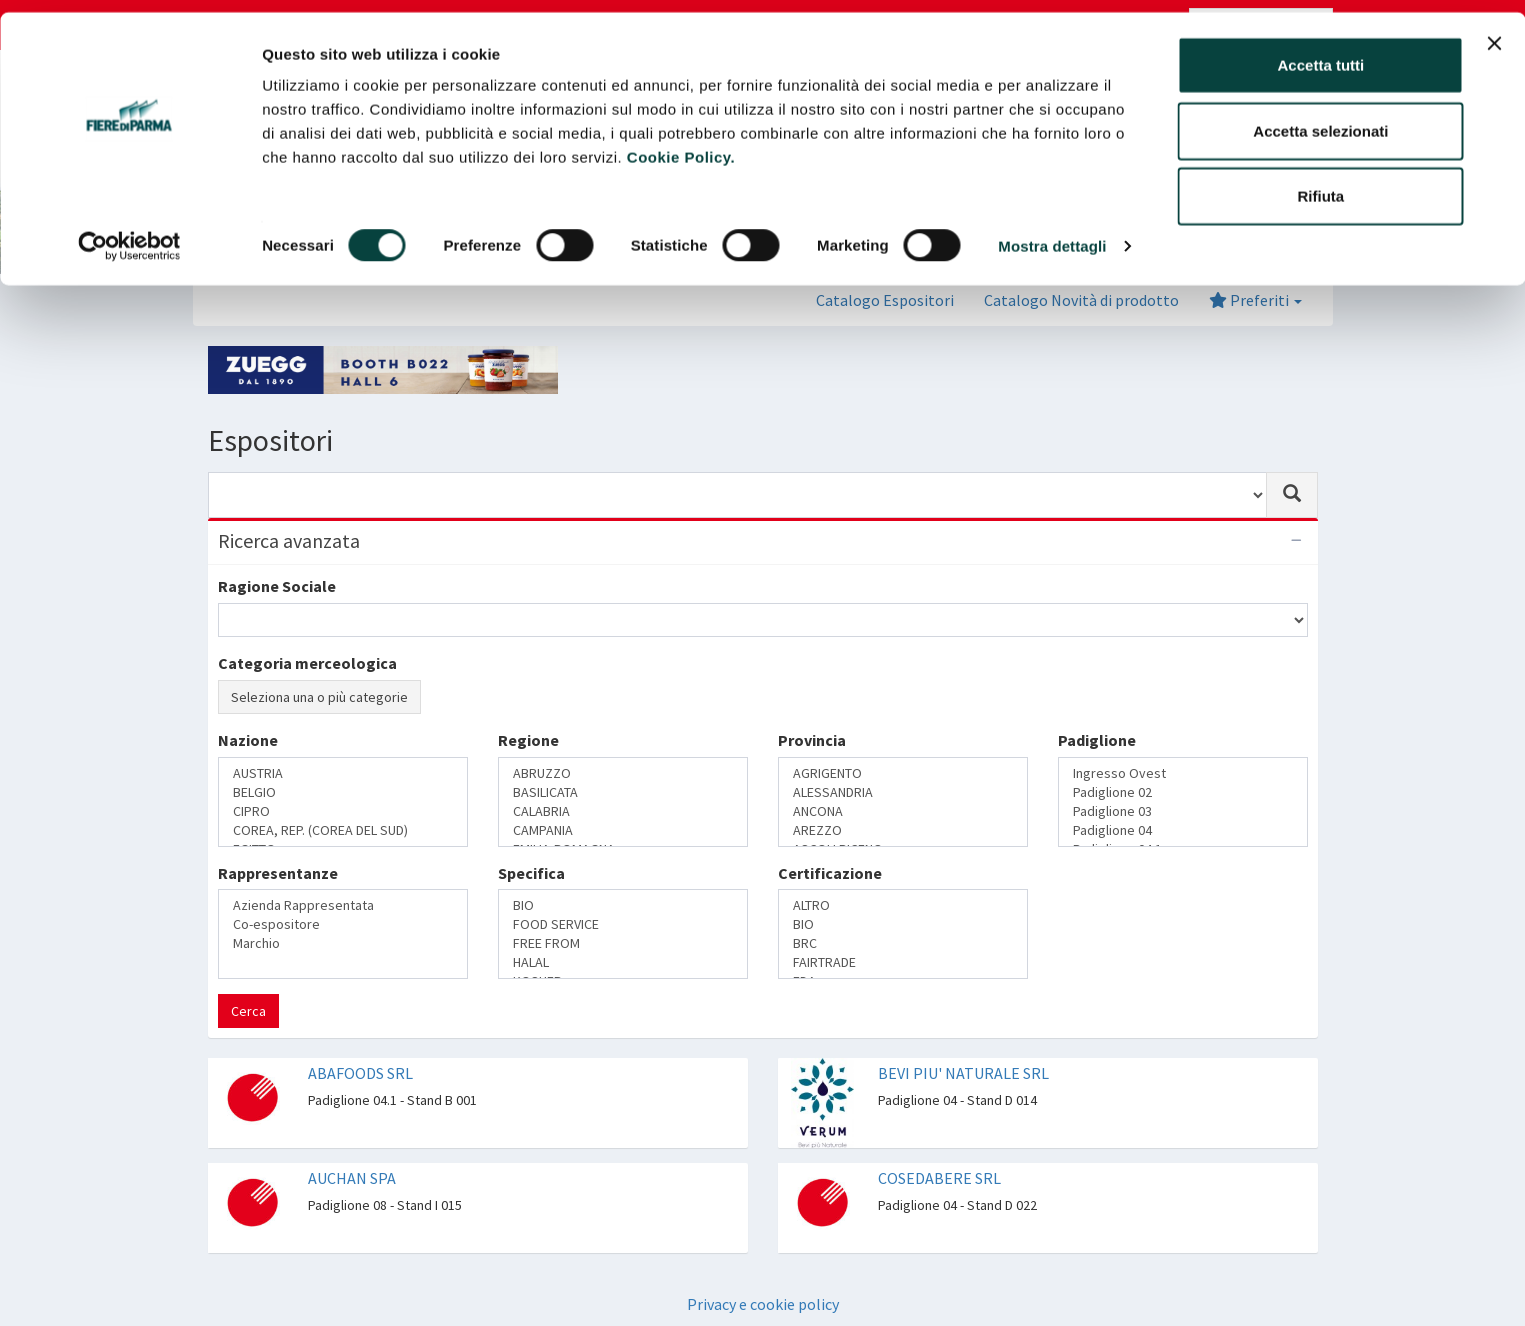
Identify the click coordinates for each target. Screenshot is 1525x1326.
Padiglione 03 (1183, 811)
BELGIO (343, 792)
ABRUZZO (623, 773)
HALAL (623, 962)
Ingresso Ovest (1183, 773)
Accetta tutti (1321, 52)
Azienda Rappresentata (343, 905)
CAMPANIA (623, 830)
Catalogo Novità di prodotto (1081, 300)
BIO (623, 905)
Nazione (248, 740)
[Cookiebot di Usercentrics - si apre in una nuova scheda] (129, 234)
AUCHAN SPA (352, 1178)
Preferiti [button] (1255, 300)
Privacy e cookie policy (763, 1304)
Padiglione (1097, 740)
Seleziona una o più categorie (319, 697)
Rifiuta (1321, 183)
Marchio (343, 943)
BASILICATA (623, 792)
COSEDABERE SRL (939, 1178)
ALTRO (903, 905)
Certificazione (830, 873)
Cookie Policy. (681, 144)
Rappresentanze (278, 873)
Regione (528, 740)
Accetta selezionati (1320, 118)
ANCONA (903, 811)
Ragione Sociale (277, 586)
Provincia (812, 740)
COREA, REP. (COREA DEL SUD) (343, 830)
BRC (903, 943)
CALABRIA (623, 811)
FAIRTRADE (903, 962)
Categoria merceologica (307, 663)
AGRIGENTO (903, 773)
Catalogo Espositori (885, 300)
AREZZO (903, 830)
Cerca (248, 1011)
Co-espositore (343, 924)
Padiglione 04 (1183, 830)
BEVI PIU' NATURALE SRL (963, 1073)
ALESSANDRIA (903, 792)
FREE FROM (623, 943)
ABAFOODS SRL (360, 1073)
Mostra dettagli (1052, 233)
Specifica (531, 873)
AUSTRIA (343, 773)
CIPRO (343, 811)
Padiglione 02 (1183, 792)
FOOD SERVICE (623, 924)
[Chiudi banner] (1494, 31)
